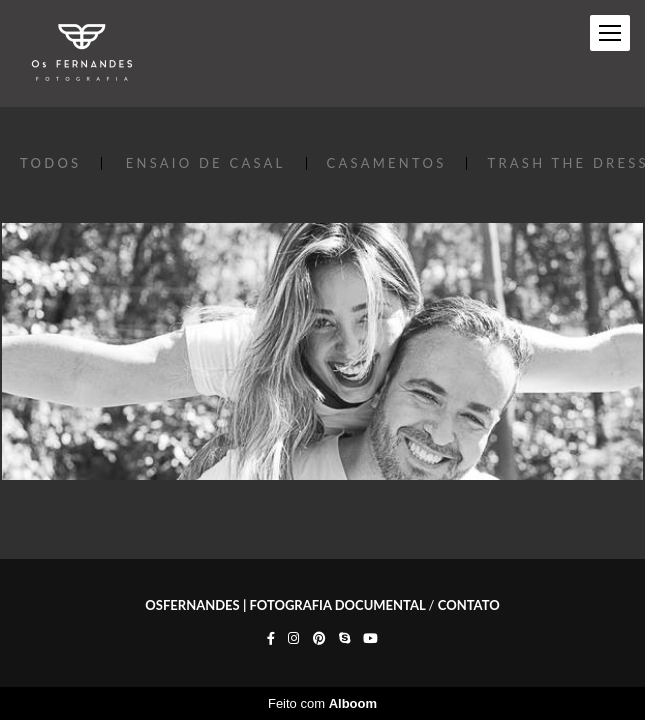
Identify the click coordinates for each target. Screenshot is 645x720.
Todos (50, 163)
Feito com (322, 703)
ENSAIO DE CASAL (206, 163)
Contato (469, 605)
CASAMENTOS (387, 163)
